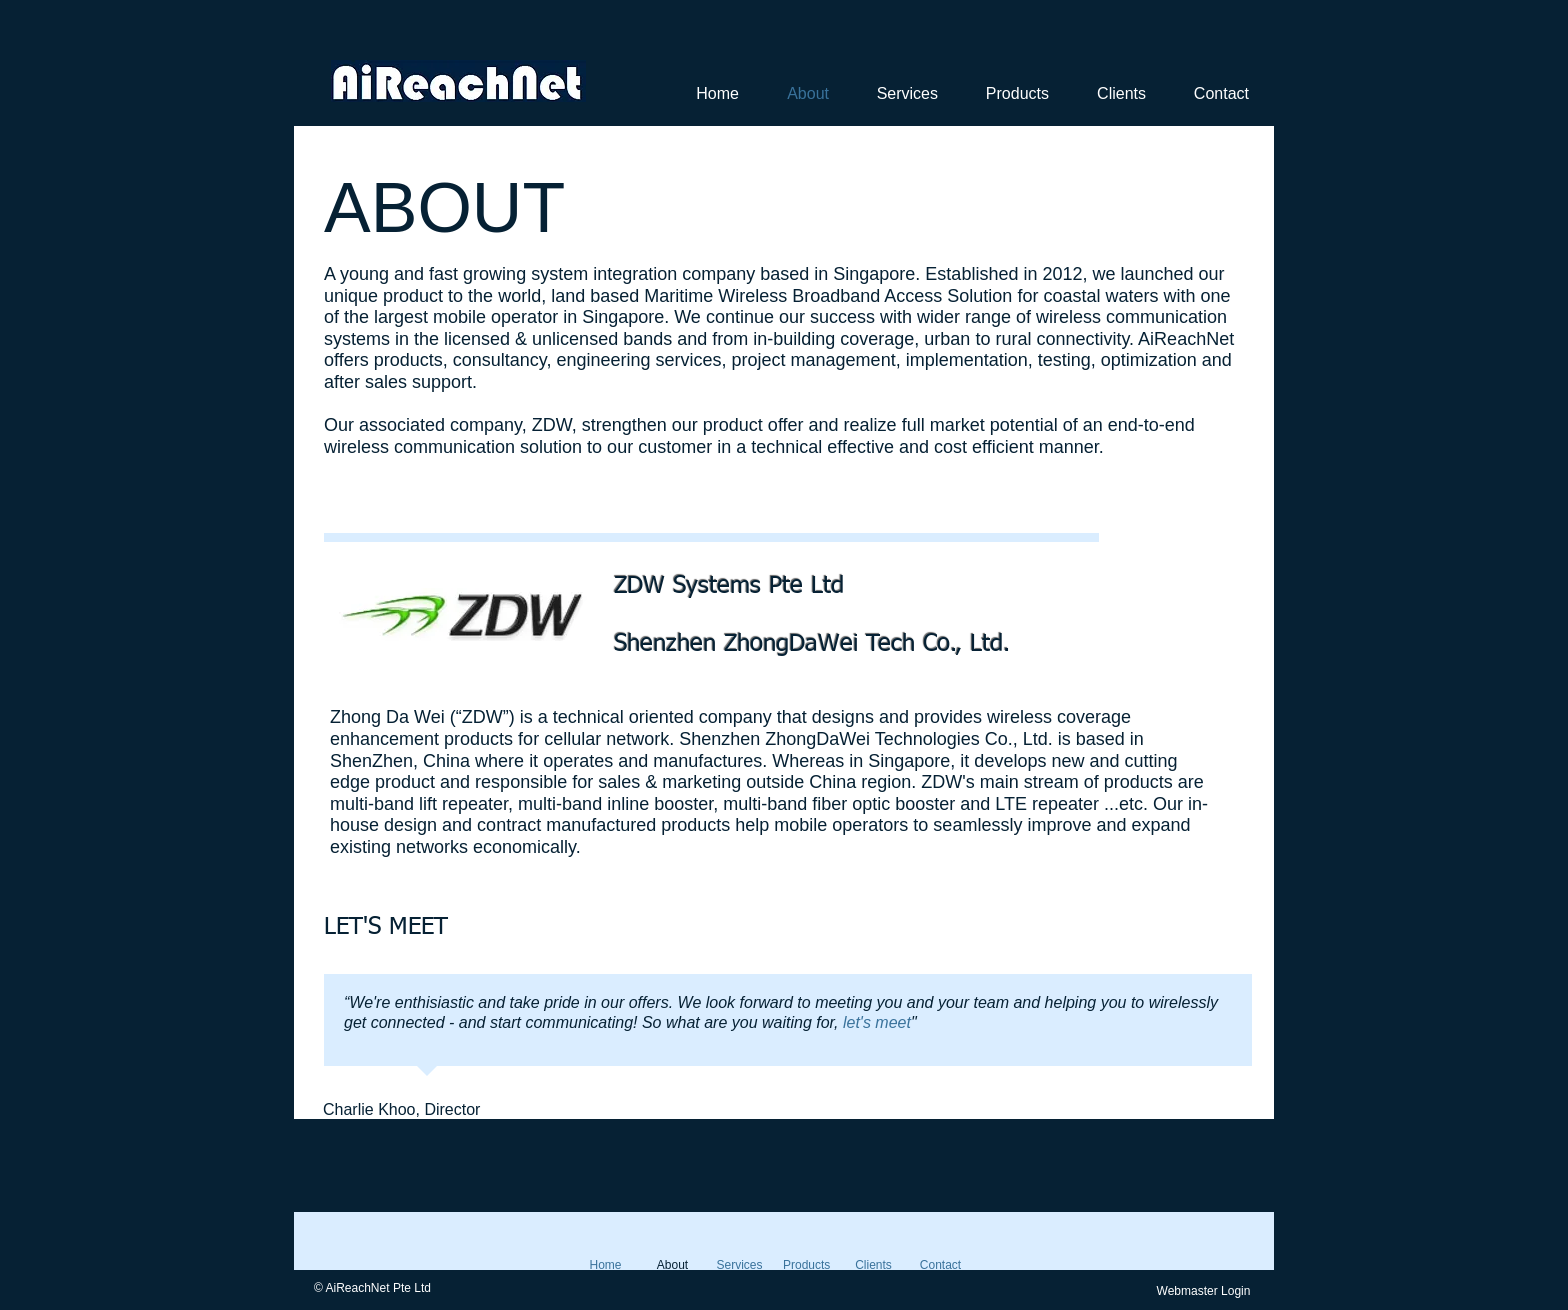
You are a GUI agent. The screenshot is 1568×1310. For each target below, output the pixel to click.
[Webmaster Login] (1203, 1291)
